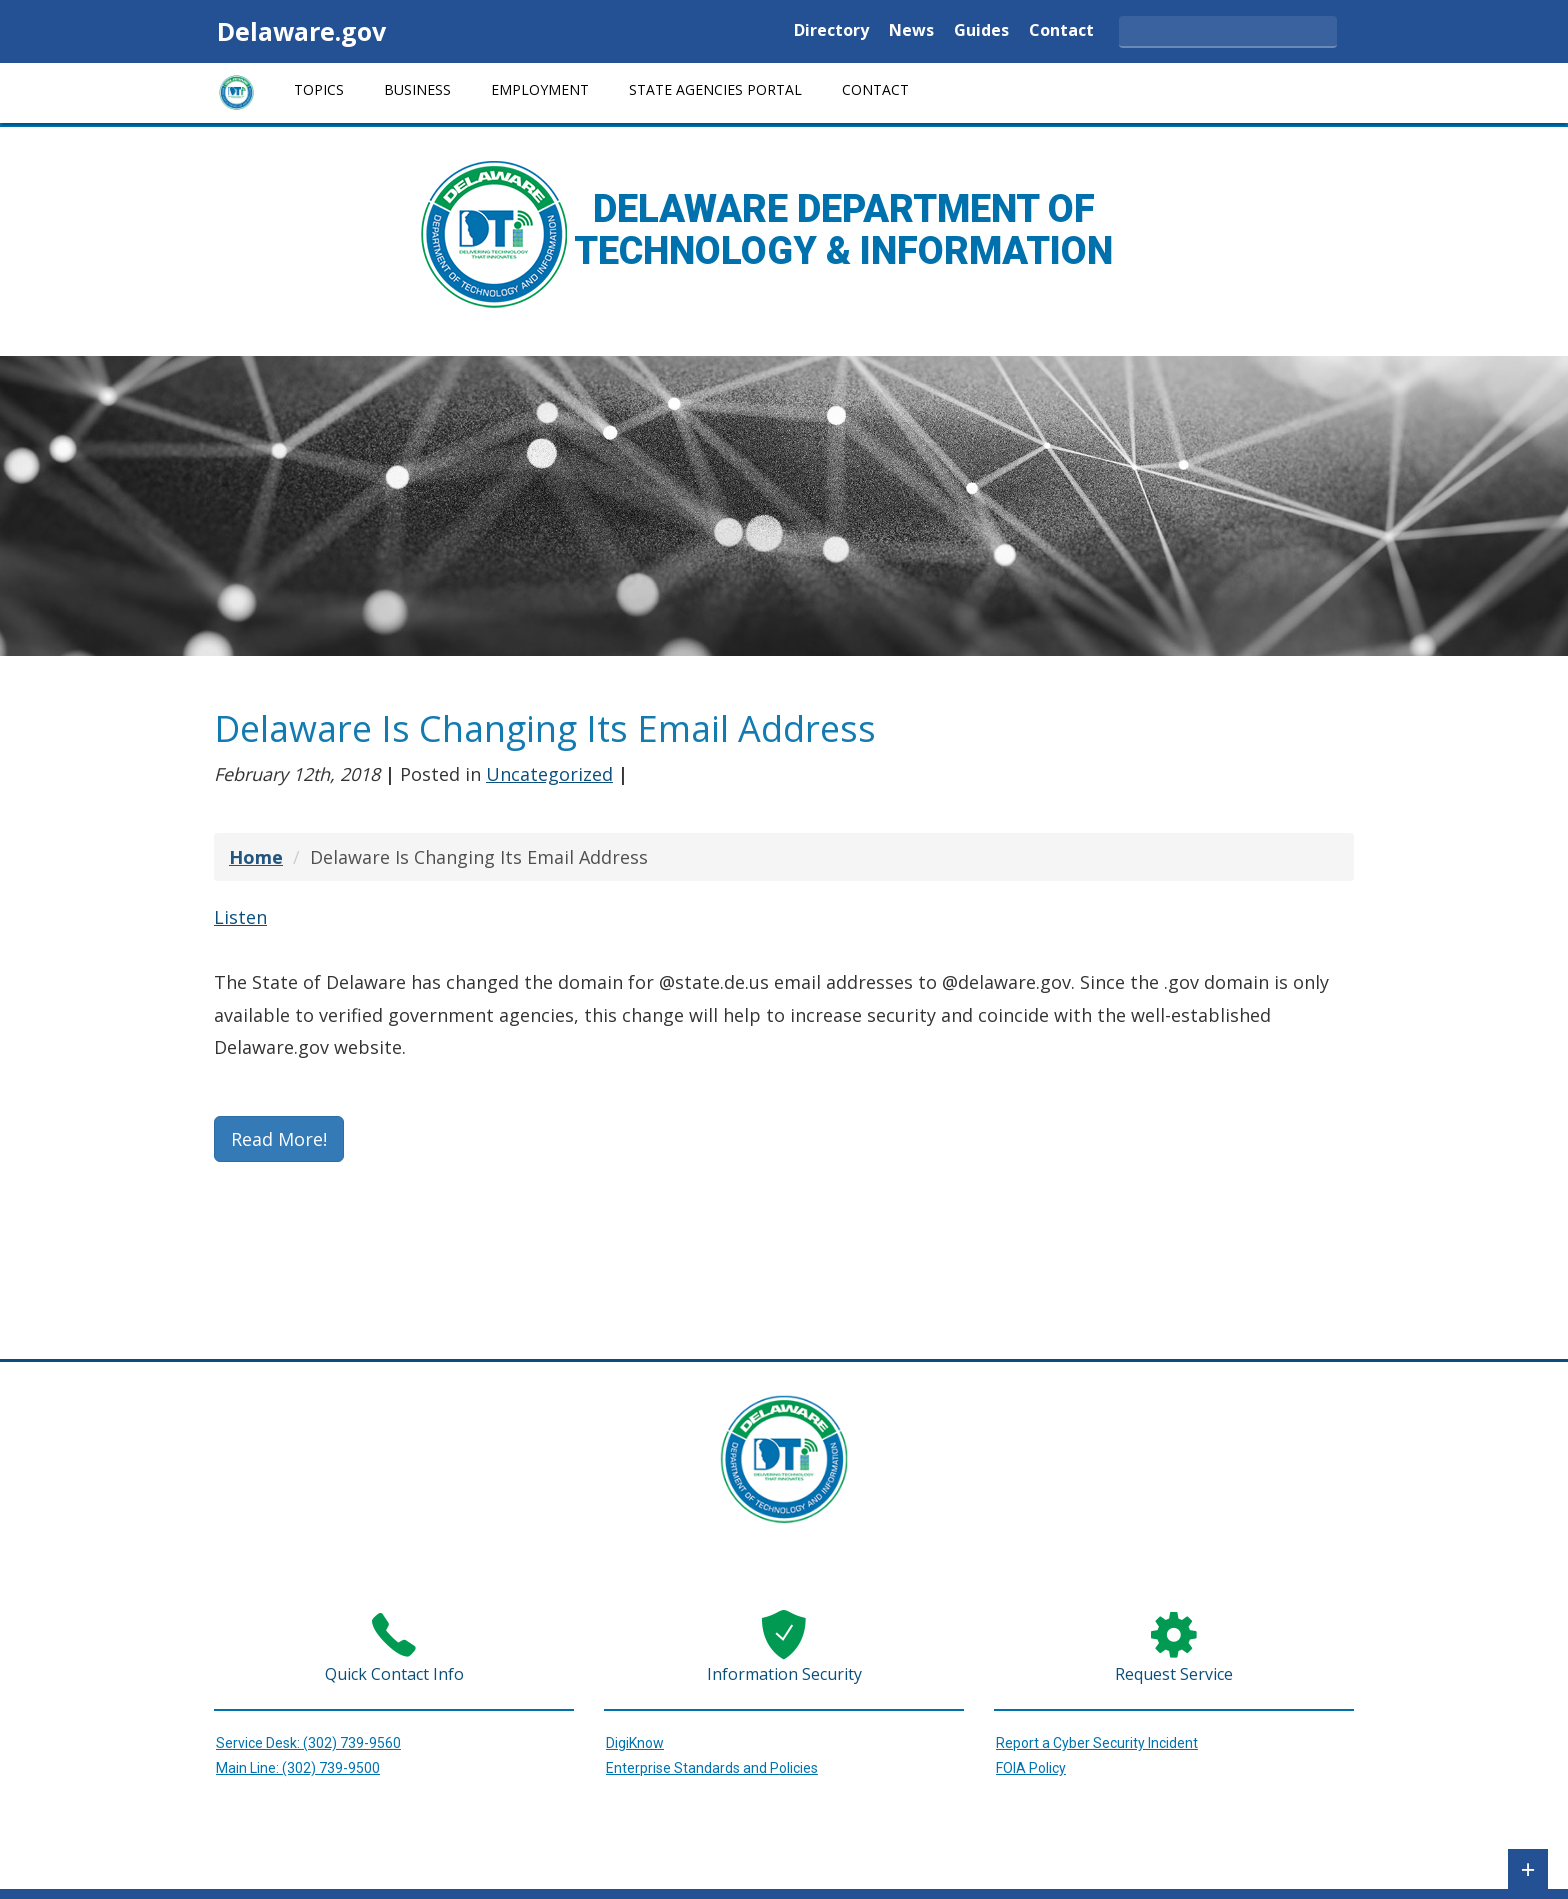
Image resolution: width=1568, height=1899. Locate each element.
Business (417, 89)
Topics (319, 89)
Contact (1061, 31)
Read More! (279, 1139)
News (911, 31)
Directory (831, 31)
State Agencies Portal (715, 89)
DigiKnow (635, 1743)
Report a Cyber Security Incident (1097, 1743)
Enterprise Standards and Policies (712, 1768)
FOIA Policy (1031, 1768)
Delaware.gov (301, 31)
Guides (981, 31)
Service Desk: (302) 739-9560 (308, 1743)
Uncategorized (549, 774)
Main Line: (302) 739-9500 (298, 1768)
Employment (540, 89)
